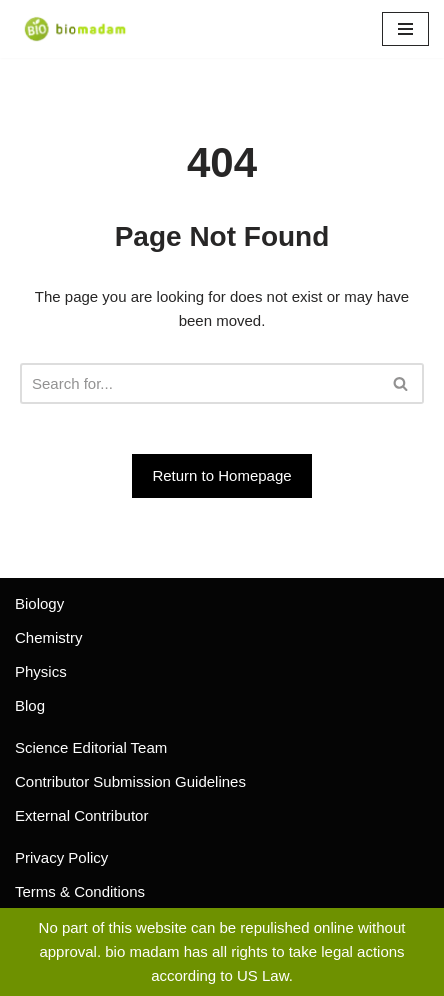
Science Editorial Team (91, 747)
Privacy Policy (61, 857)
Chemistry (49, 637)
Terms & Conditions (80, 891)
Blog (30, 705)
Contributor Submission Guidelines (130, 781)
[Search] (199, 383)
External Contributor (81, 815)
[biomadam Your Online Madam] (75, 29)
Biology (39, 603)
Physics (41, 671)
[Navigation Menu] (405, 29)
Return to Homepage (221, 475)
